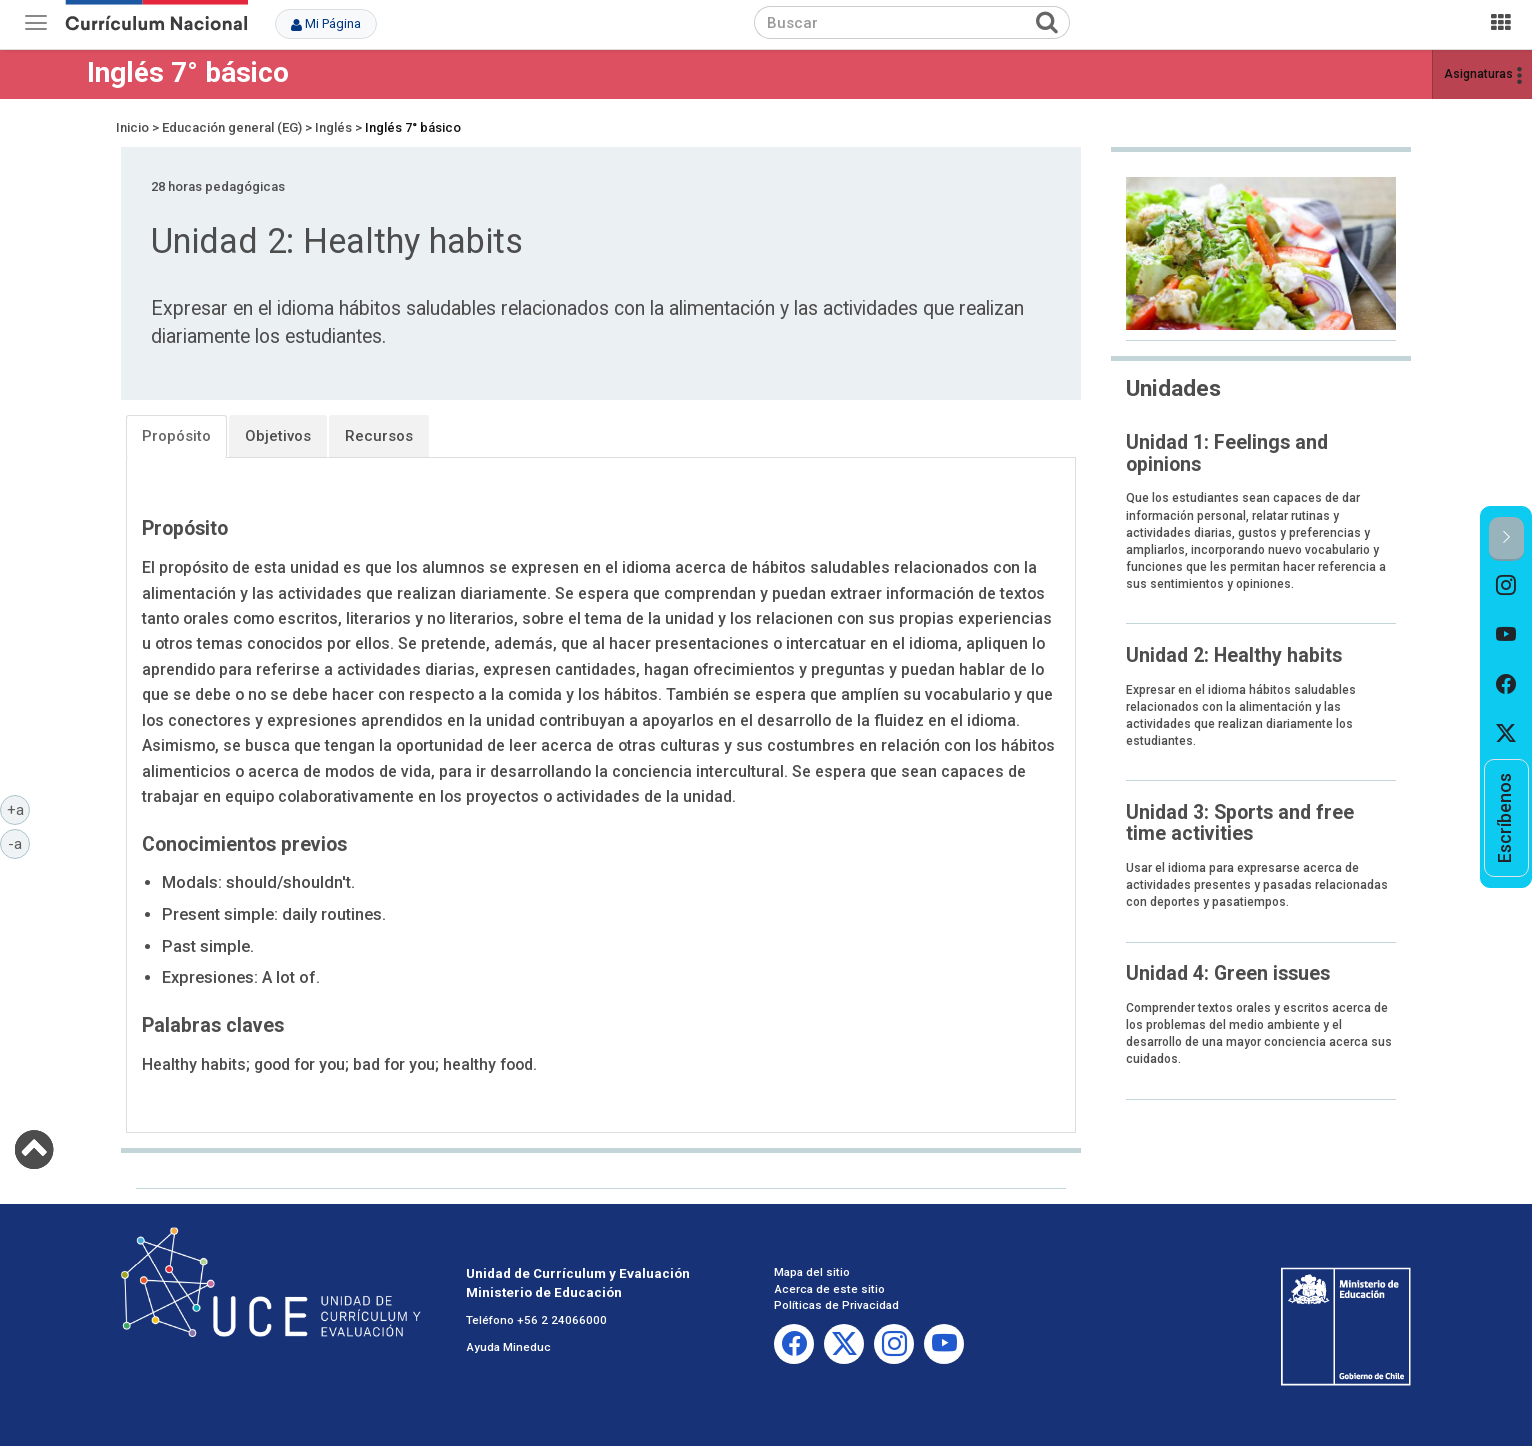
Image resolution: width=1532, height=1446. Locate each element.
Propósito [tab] (176, 436)
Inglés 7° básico (188, 72)
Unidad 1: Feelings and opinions (1227, 453)
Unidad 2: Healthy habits (1234, 655)
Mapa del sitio (812, 1272)
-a (19, 843)
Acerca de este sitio (829, 1289)
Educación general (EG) (232, 127)
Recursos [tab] (379, 436)
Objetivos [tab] (278, 436)
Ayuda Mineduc (508, 1347)
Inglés (333, 127)
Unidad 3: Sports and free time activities (1240, 823)
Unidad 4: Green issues (1228, 973)
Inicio (132, 127)
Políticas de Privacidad (836, 1305)
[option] (1506, 586)
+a (19, 809)
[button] (1506, 538)
